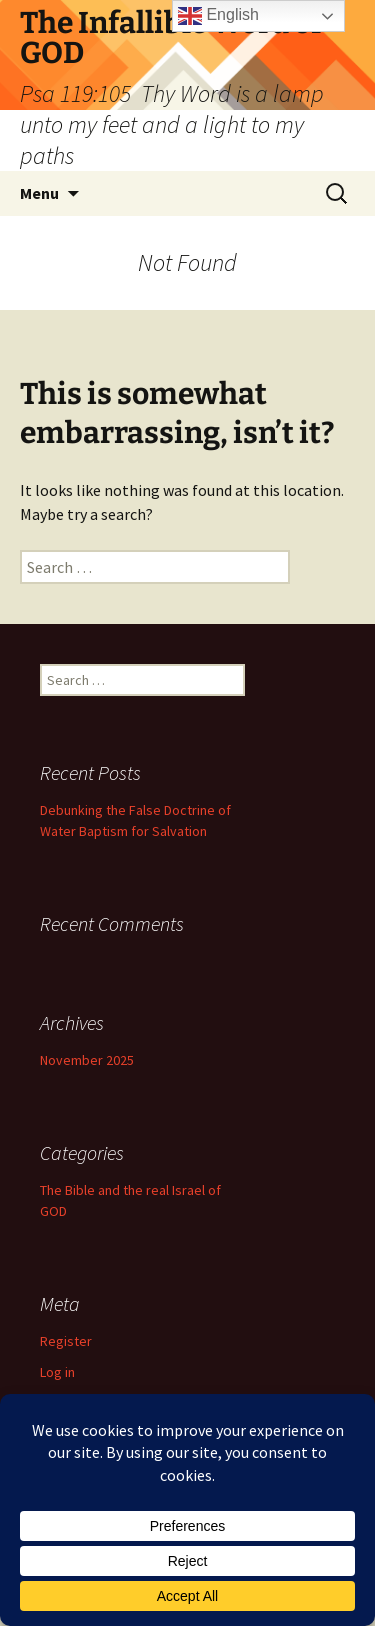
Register (66, 1341)
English (218, 16)
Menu (39, 193)
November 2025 (87, 1060)
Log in (57, 1372)
